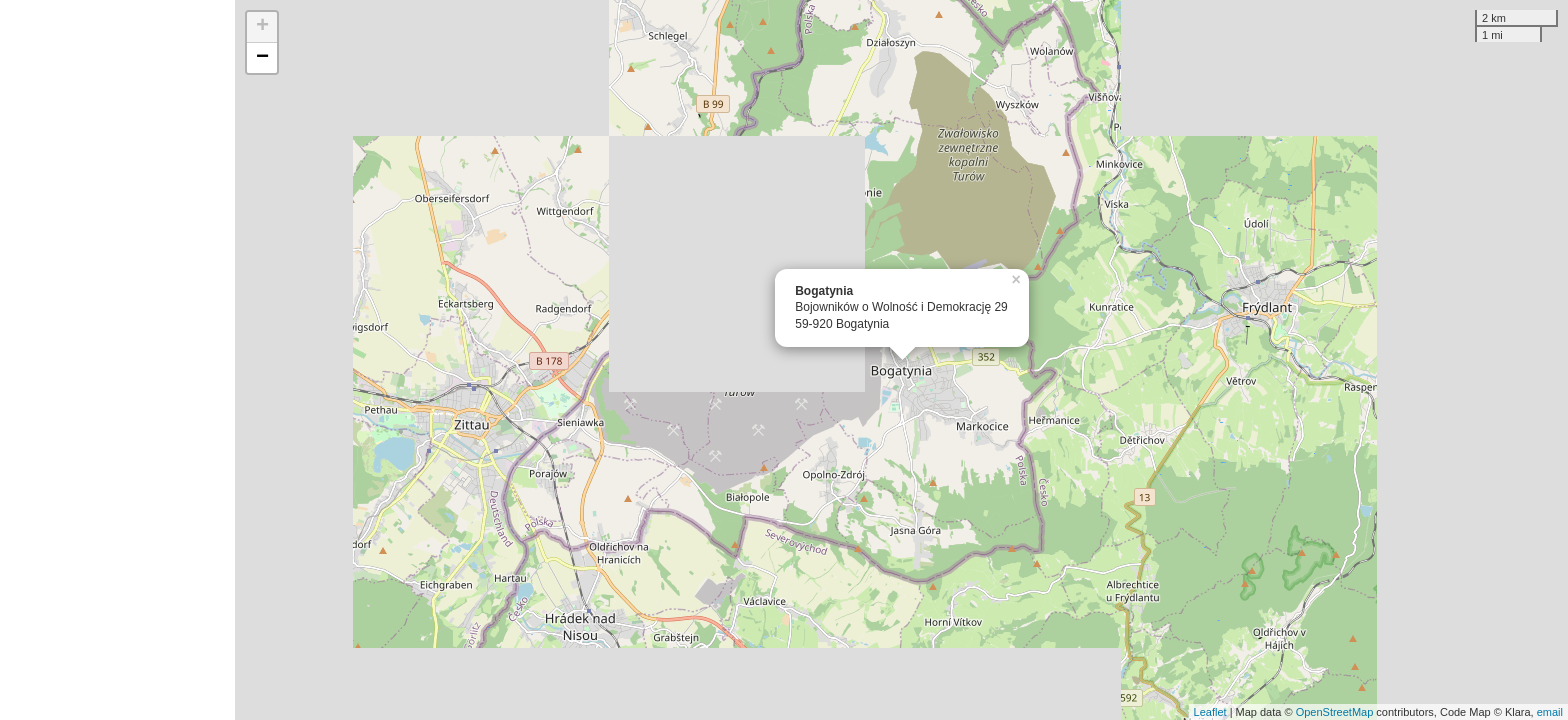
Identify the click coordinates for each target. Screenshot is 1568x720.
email (1550, 712)
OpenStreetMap (1335, 712)
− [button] (262, 58)
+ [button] (262, 27)
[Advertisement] (117, 360)
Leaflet (1210, 712)
